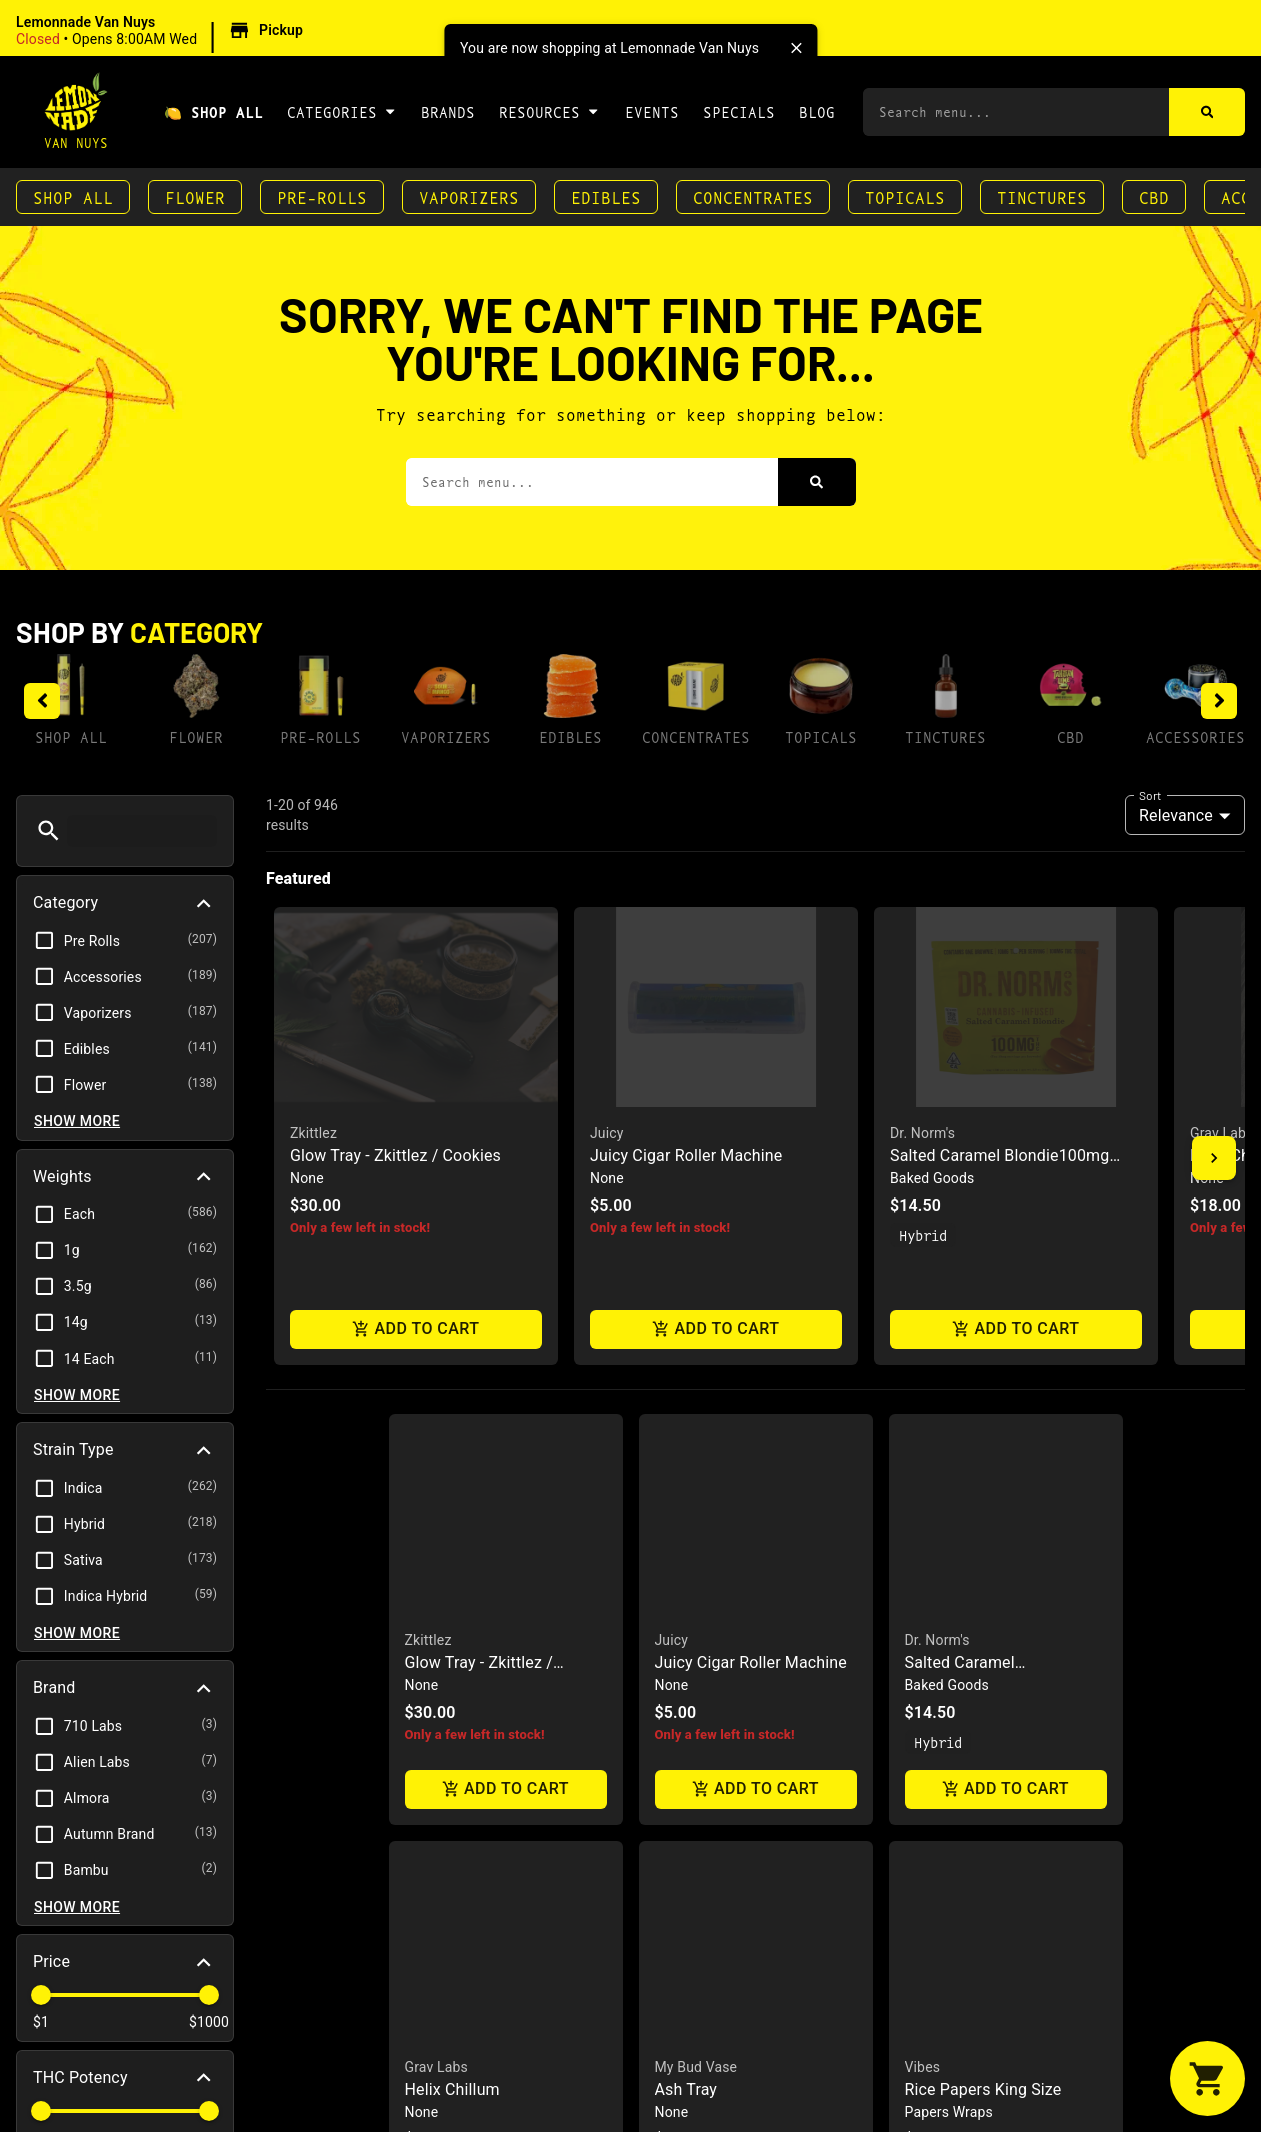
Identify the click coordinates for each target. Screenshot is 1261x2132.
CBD (1154, 196)
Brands (448, 111)
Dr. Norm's (922, 1133)
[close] (796, 48)
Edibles (606, 196)
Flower (195, 196)
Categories (342, 111)
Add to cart (415, 1328)
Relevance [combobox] (1176, 815)
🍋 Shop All (213, 111)
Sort (1150, 795)
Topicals (905, 196)
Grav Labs (1221, 1133)
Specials (739, 111)
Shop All (73, 196)
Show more (77, 1121)
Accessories (1195, 736)
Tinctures (1042, 196)
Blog (817, 111)
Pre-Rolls (322, 196)
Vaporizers (469, 196)
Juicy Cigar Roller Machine (686, 1155)
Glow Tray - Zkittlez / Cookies (395, 1155)
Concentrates (753, 196)
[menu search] (142, 831)
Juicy (607, 1133)
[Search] (1207, 112)
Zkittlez (313, 1133)
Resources (549, 111)
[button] (162, 31)
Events (652, 111)
